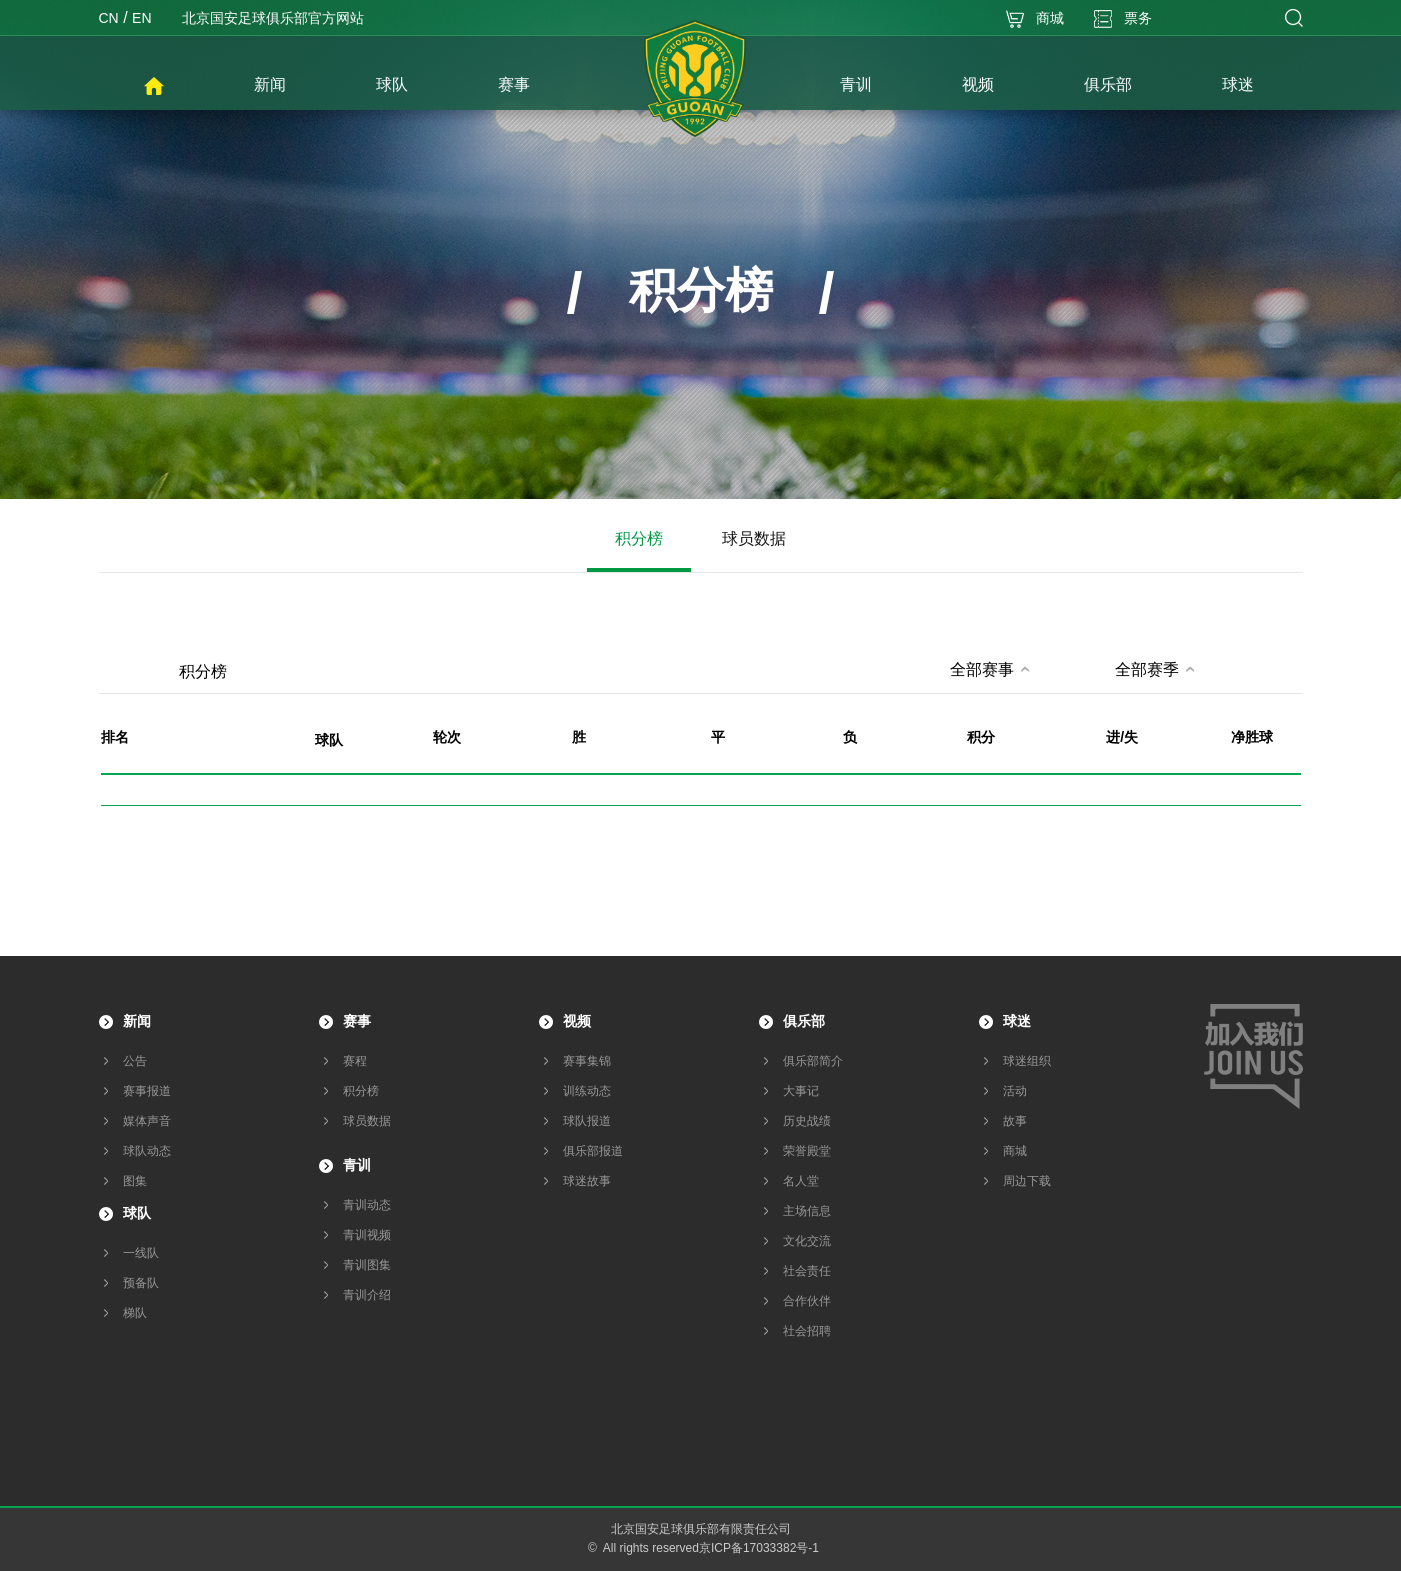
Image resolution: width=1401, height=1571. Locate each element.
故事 (1015, 1121)
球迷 (1017, 1021)
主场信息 (807, 1211)
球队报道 (587, 1121)
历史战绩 (807, 1121)
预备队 (141, 1283)
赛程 (355, 1061)
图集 (135, 1181)
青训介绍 (367, 1295)
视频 (577, 1021)
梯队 (135, 1313)
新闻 (137, 1021)
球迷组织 (1027, 1061)
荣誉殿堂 (807, 1151)
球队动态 (147, 1151)
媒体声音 (147, 1121)
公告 (135, 1061)
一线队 (141, 1253)
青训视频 (367, 1235)
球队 (137, 1213)
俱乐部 (804, 1021)
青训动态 (367, 1205)
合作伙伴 (807, 1301)
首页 (154, 87)
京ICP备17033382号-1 (759, 1548)
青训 (357, 1165)
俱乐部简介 (813, 1061)
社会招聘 (807, 1331)
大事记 (801, 1091)
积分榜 (639, 538)
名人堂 (801, 1181)
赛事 (357, 1021)
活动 (1015, 1091)
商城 (1015, 1151)
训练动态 (587, 1091)
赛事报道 (147, 1091)
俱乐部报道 (593, 1151)
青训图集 (367, 1265)
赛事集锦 (587, 1061)
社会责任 (807, 1271)
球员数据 (754, 538)
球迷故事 (587, 1181)
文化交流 (807, 1241)
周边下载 (1027, 1181)
